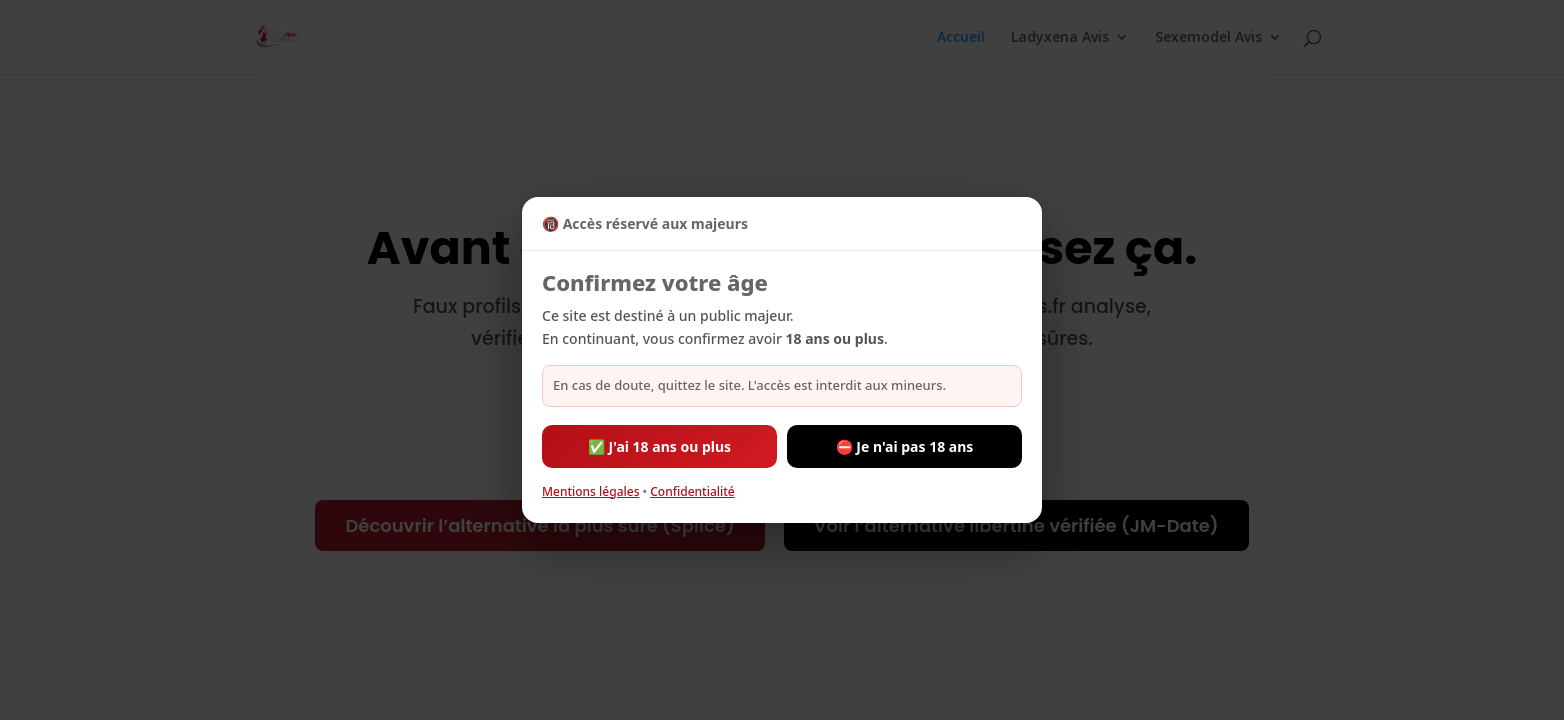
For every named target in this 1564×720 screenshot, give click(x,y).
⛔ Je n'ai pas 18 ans (905, 446)
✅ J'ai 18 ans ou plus (659, 446)
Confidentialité (692, 491)
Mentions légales (590, 491)
